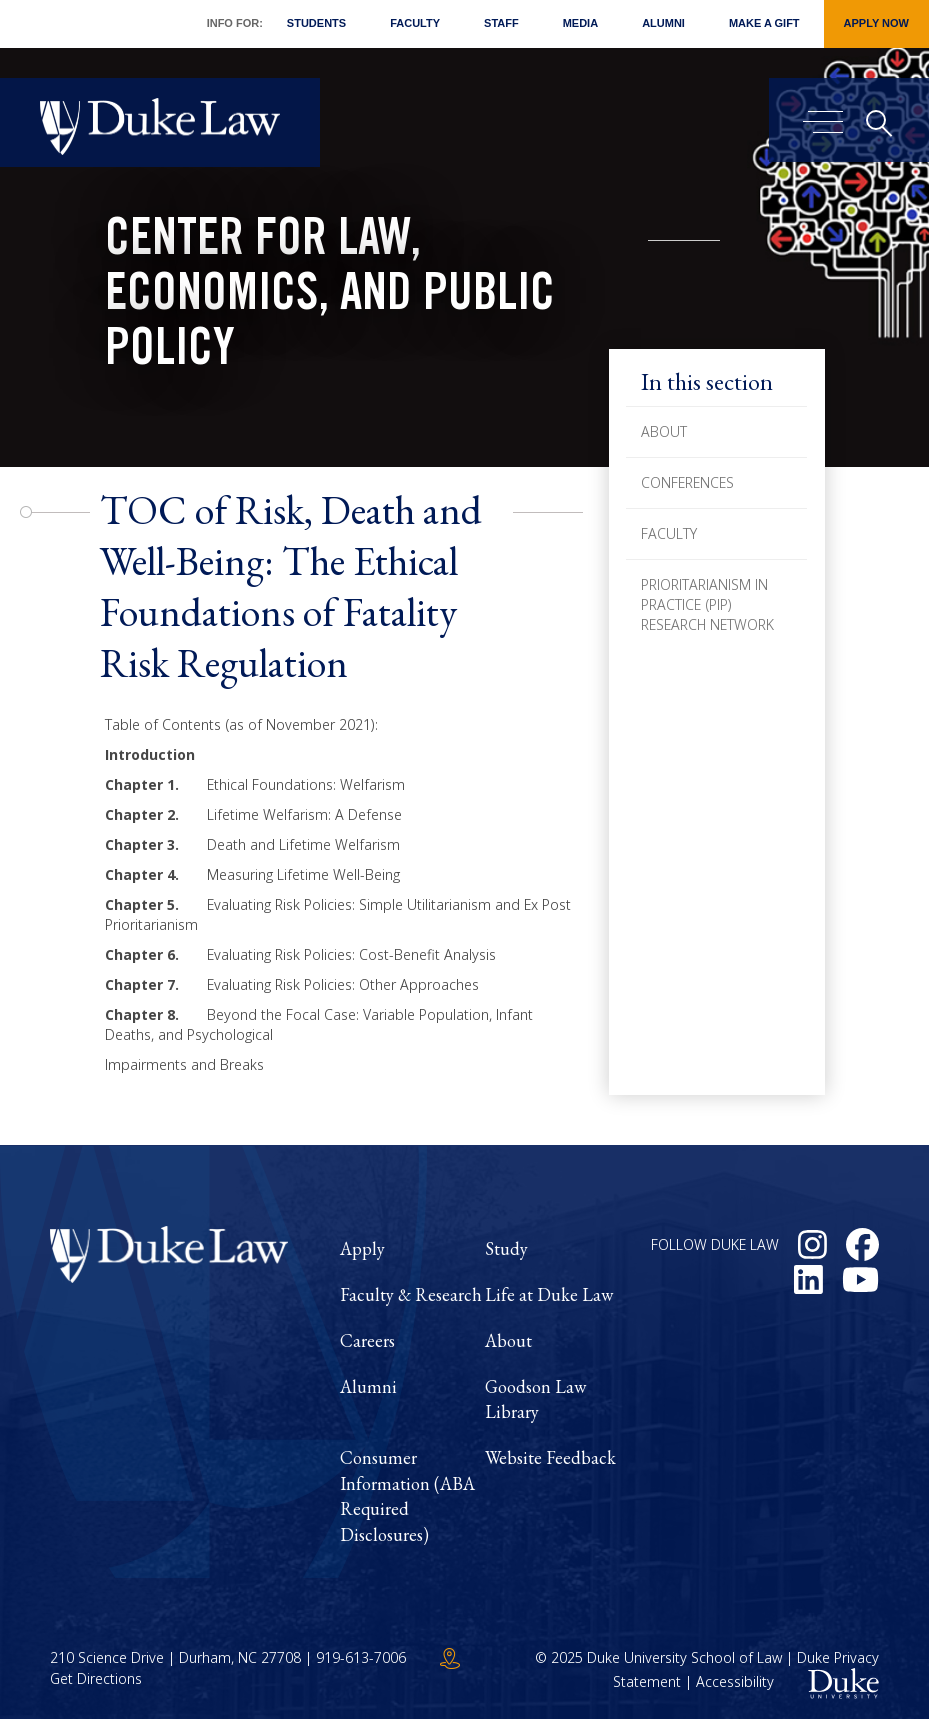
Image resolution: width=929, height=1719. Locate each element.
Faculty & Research (411, 1294)
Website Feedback (550, 1457)
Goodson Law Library (535, 1399)
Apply (362, 1248)
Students (316, 23)
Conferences (687, 482)
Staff (501, 23)
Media (580, 23)
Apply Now (876, 23)
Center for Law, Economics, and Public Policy (330, 298)
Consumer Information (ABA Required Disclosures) (407, 1496)
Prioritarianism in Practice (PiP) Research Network (707, 604)
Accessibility (735, 1681)
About (664, 431)
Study (506, 1248)
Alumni (663, 23)
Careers (367, 1340)
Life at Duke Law (549, 1294)
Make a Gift (764, 23)
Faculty (415, 23)
